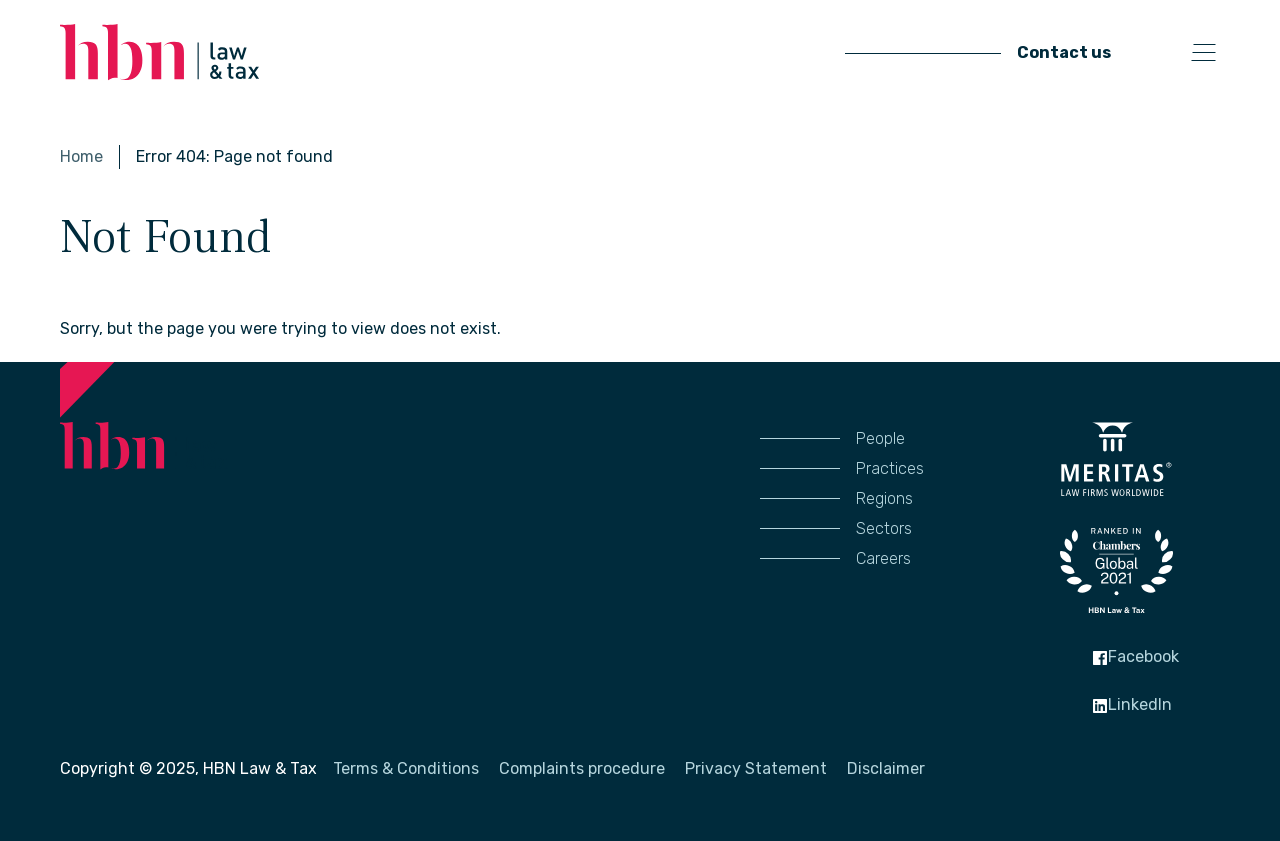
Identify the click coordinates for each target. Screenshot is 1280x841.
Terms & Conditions (406, 768)
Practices (890, 468)
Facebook (1135, 656)
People (880, 438)
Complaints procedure (582, 768)
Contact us (1064, 52)
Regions (884, 498)
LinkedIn (1132, 704)
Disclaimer (886, 768)
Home (81, 156)
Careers (883, 558)
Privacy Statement (756, 768)
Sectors (884, 528)
